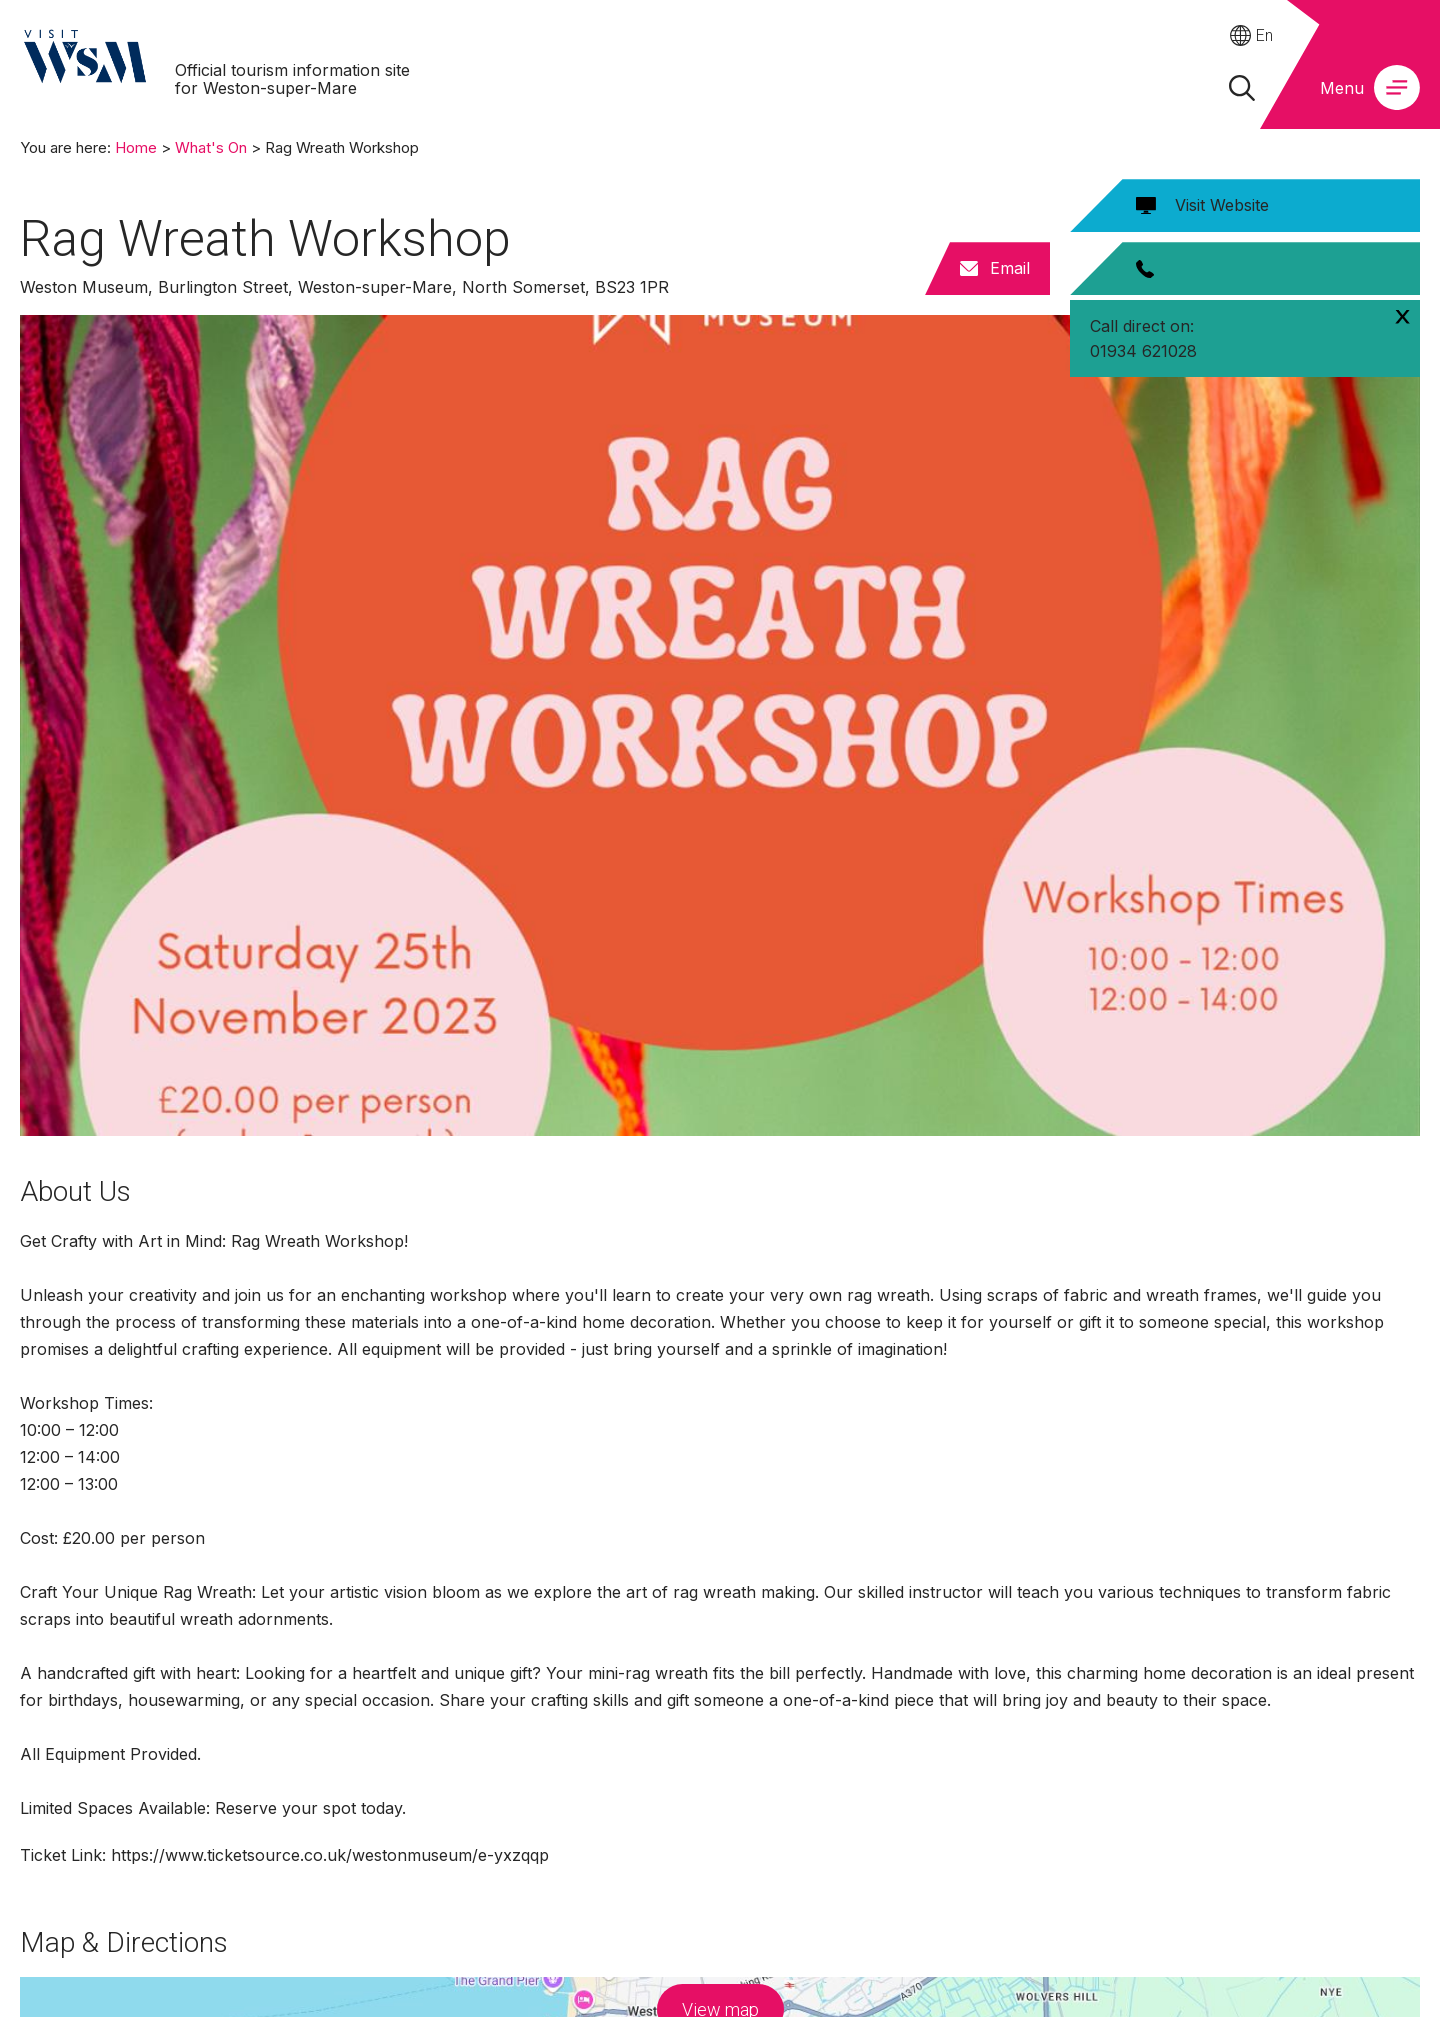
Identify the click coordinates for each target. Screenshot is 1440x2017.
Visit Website (1222, 205)
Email (1010, 268)
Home (136, 147)
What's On (211, 147)
